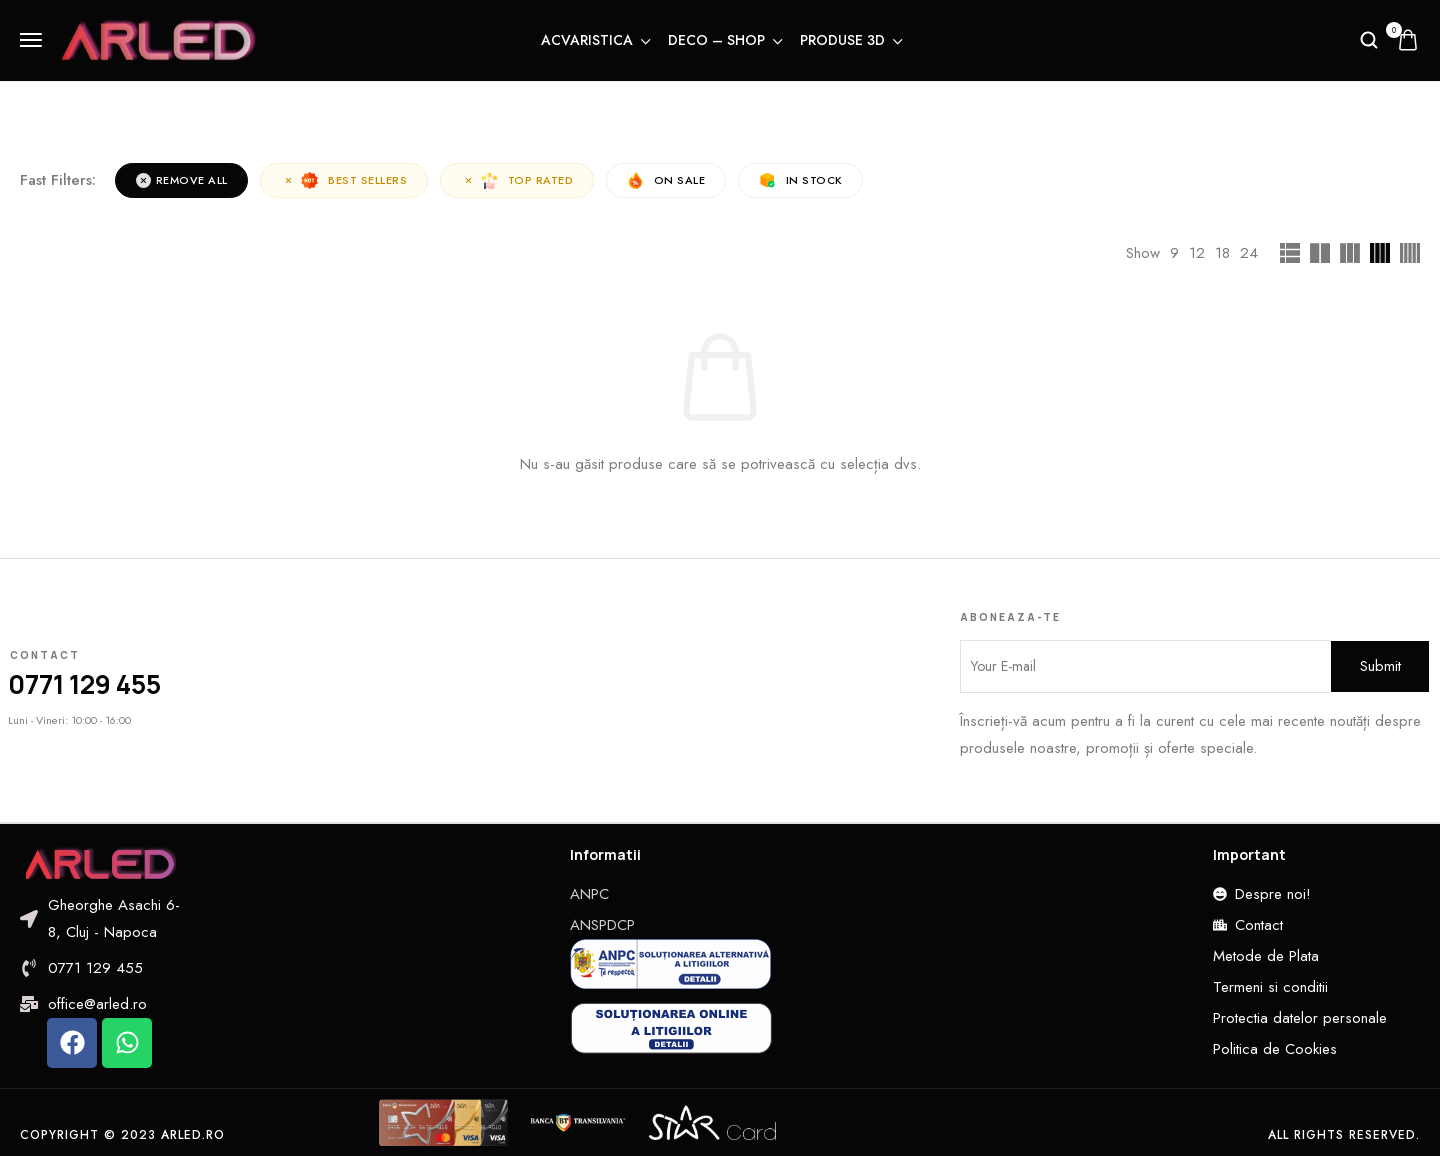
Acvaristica (594, 40)
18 (1222, 253)
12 (1197, 253)
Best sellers (345, 180)
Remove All (182, 180)
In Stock (803, 180)
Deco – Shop (724, 40)
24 (1249, 253)
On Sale (668, 180)
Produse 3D (850, 40)
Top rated (518, 180)
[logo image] (159, 38)
